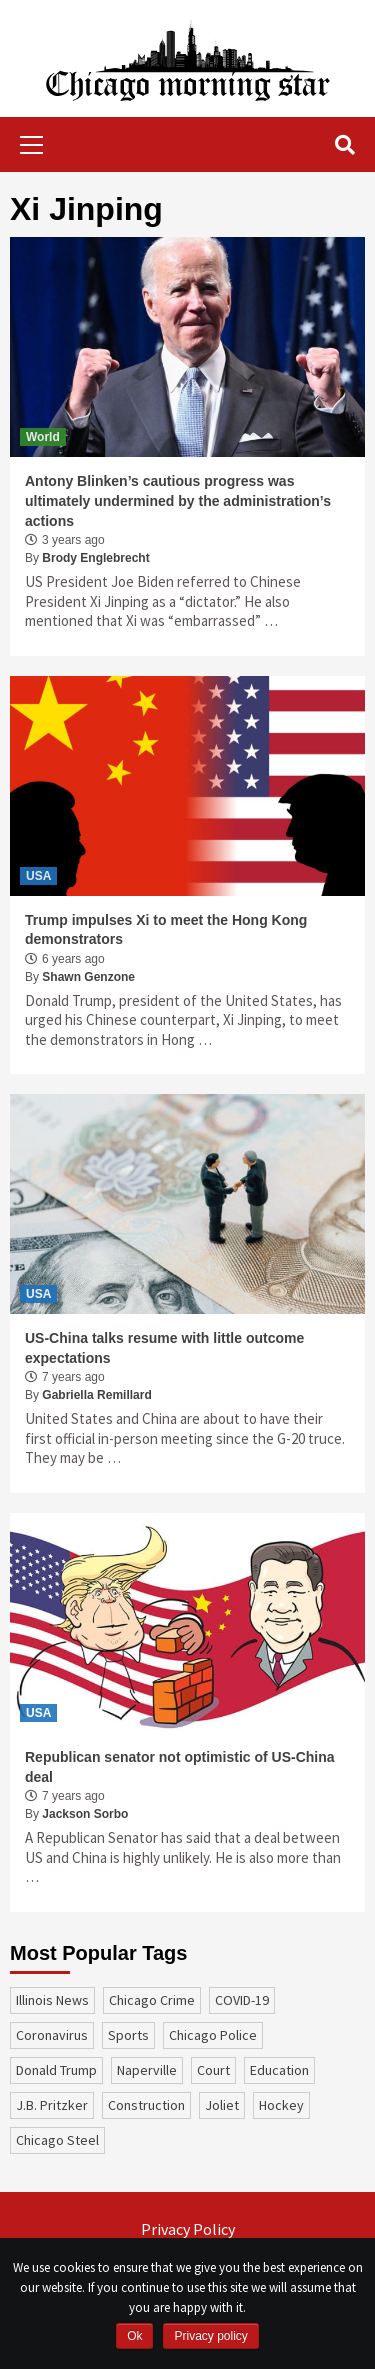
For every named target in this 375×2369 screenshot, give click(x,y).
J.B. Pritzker (52, 2105)
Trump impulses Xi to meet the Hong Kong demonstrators (166, 930)
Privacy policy (210, 2336)
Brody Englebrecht (95, 558)
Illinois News (52, 2000)
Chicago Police (213, 2035)
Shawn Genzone (88, 977)
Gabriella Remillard (96, 1395)
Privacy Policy (188, 2229)
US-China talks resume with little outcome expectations (164, 1348)
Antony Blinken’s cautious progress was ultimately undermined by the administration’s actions (178, 500)
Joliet (222, 2105)
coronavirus (52, 2035)
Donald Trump (56, 2070)
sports (128, 2035)
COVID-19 (242, 2000)
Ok (134, 2336)
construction (146, 2105)
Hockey (281, 2105)
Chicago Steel (57, 2140)
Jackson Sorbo (85, 1814)
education (279, 2070)
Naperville (147, 2070)
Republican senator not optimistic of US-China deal (180, 1767)
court (213, 2070)
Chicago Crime (152, 2000)
